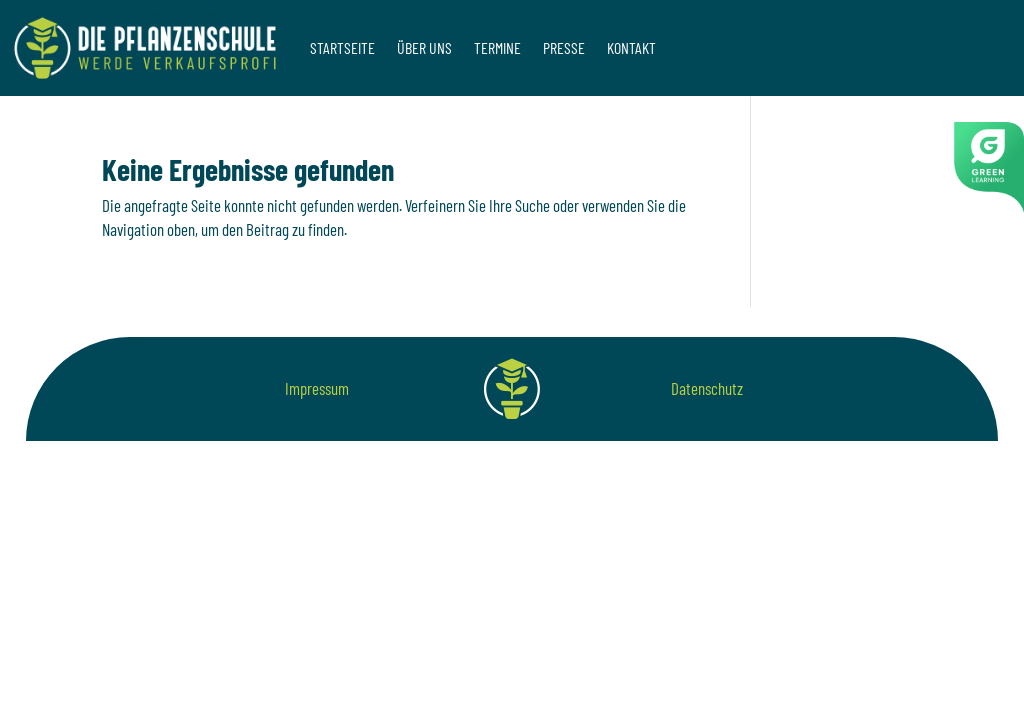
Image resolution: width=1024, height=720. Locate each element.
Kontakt (631, 47)
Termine (497, 47)
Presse (564, 47)
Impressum (317, 388)
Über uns (424, 47)
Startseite (342, 47)
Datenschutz (707, 388)
